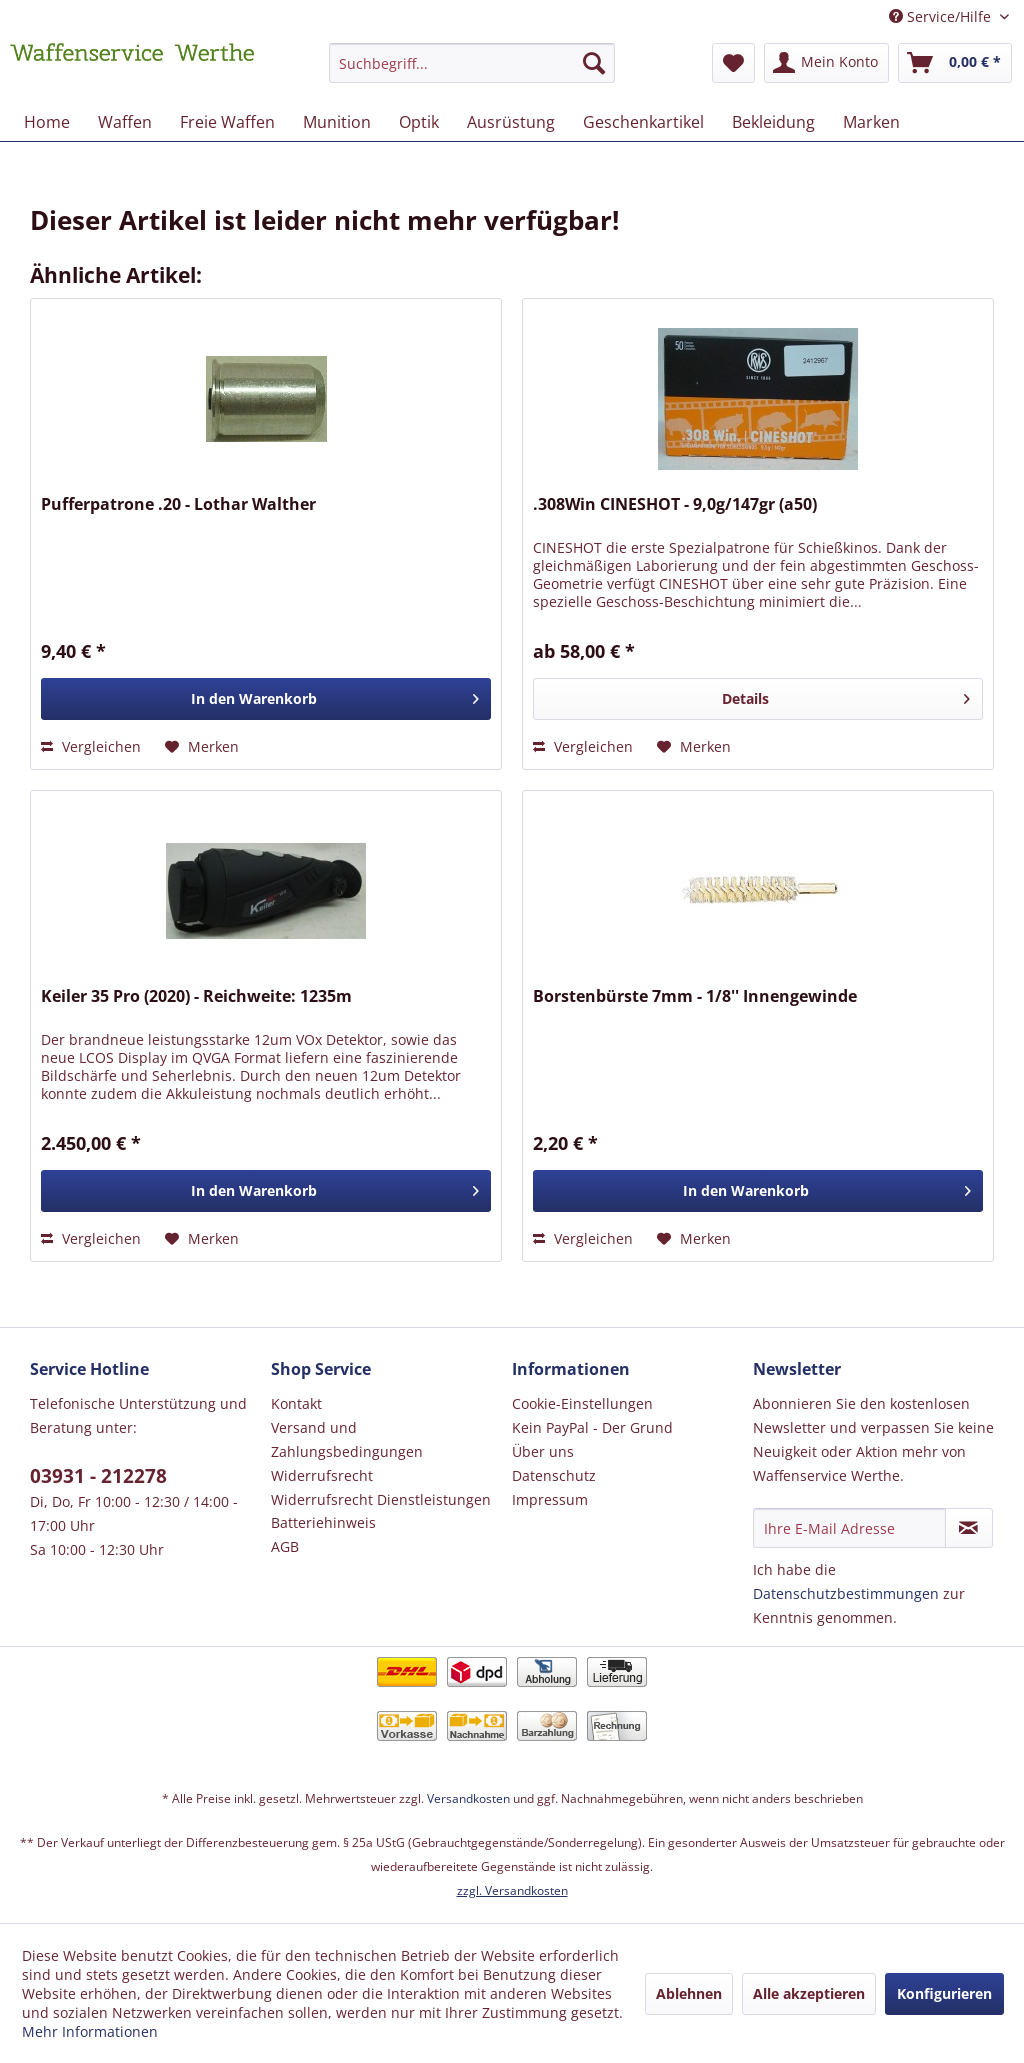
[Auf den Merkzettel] (202, 747)
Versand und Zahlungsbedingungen (347, 1439)
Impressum (550, 1499)
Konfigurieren (944, 1993)
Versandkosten (468, 1798)
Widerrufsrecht (322, 1475)
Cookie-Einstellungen (582, 1403)
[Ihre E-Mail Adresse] (849, 1528)
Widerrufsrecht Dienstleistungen (381, 1499)
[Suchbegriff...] (472, 63)
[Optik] (419, 122)
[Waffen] (125, 122)
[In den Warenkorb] (266, 699)
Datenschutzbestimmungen (846, 1593)
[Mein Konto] (826, 63)
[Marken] (871, 122)
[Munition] (337, 122)
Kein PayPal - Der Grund (592, 1427)
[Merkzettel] (733, 63)
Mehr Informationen (90, 2031)
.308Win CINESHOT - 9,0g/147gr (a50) (675, 504)
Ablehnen (689, 1993)
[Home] (47, 122)
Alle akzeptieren (809, 1993)
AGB (285, 1546)
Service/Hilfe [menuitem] (942, 16)
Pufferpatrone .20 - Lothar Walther (178, 504)
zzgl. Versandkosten (512, 1890)
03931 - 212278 (98, 1476)
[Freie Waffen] (227, 122)
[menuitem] (472, 72)
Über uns (543, 1451)
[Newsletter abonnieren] (969, 1528)
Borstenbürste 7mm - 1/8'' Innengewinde (695, 996)
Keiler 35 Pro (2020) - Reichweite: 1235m (196, 996)
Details (846, 695)
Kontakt (296, 1403)
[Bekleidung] (773, 122)
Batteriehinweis (323, 1522)
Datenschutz (554, 1475)
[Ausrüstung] (511, 122)
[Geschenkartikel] (643, 122)
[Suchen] (594, 63)
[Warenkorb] (955, 63)
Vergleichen (91, 746)
